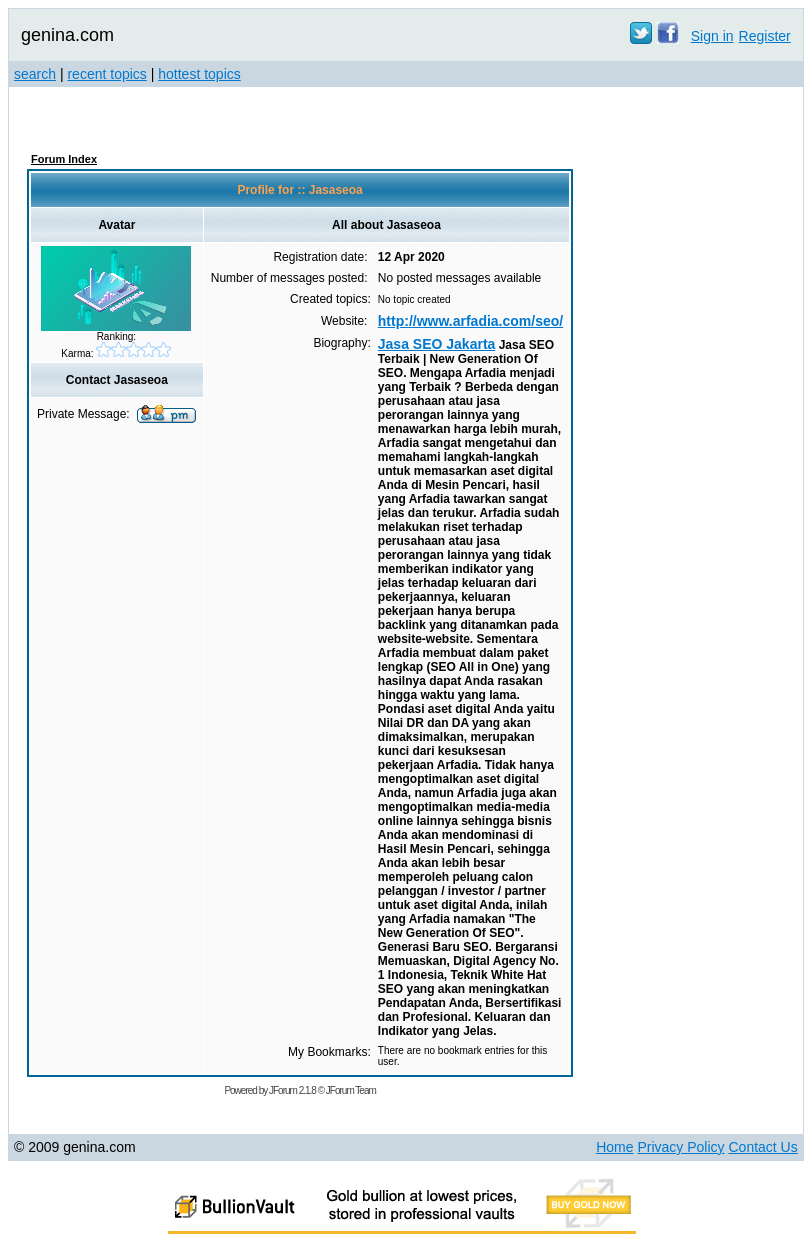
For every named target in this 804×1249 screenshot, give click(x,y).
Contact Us (762, 1147)
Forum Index (64, 159)
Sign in (712, 36)
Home (614, 1147)
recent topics (106, 74)
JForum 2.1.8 (292, 1090)
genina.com (67, 35)
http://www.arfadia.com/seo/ (470, 321)
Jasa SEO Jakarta (437, 344)
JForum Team (351, 1090)
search (35, 74)
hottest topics (199, 74)
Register (765, 36)
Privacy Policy (680, 1147)
